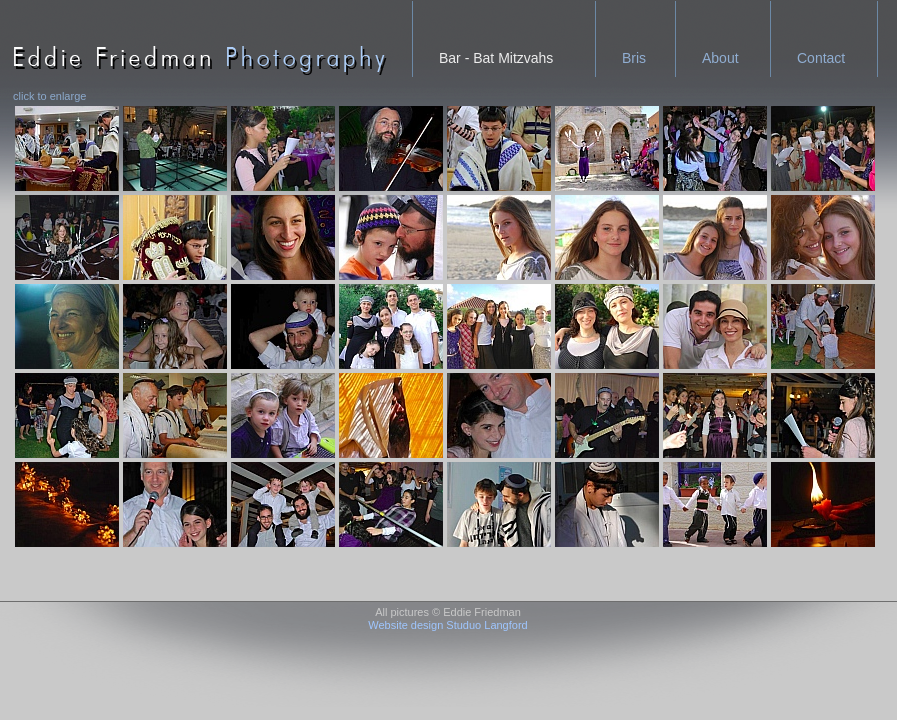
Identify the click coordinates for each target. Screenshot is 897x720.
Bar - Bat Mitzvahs (496, 58)
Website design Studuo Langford (447, 625)
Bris (634, 58)
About (720, 58)
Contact (821, 58)
